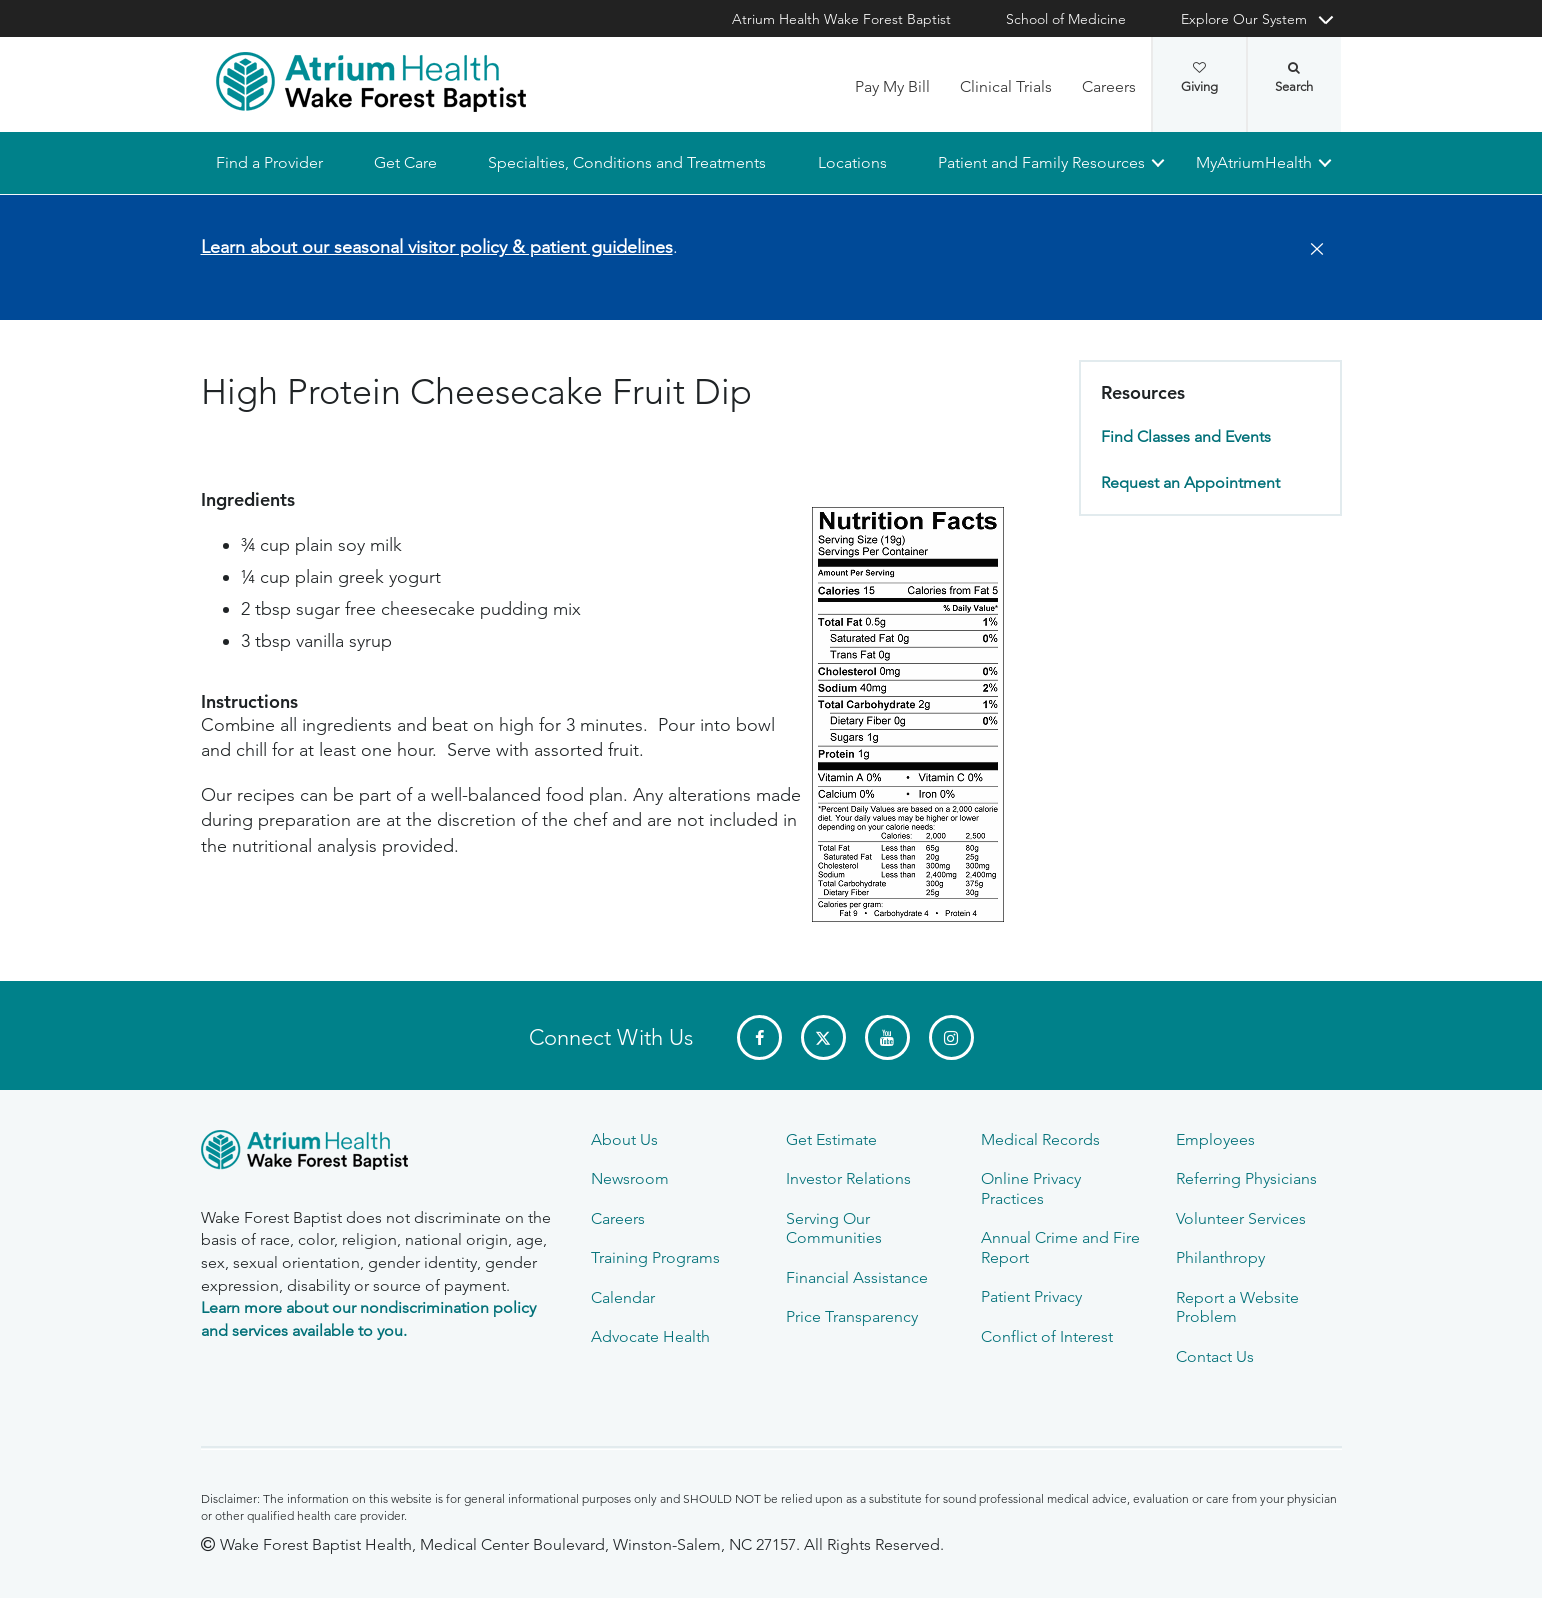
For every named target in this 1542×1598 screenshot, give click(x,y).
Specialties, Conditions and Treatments (627, 162)
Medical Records (1040, 1139)
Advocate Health (650, 1336)
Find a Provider (269, 162)
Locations (851, 162)
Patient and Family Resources (1040, 162)
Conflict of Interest (1047, 1336)
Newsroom (630, 1178)
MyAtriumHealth (1254, 162)
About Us (624, 1139)
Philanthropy (1220, 1257)
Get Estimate (831, 1139)
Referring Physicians (1246, 1178)
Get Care (405, 162)
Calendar (623, 1297)
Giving (1199, 78)
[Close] (1311, 250)
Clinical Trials (1006, 86)
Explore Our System (1244, 19)
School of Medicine (1066, 19)
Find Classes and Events (1186, 437)
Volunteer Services (1241, 1218)
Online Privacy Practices (1031, 1188)
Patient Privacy (1031, 1296)
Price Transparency (852, 1316)
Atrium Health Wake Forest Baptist (841, 19)
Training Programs (655, 1257)
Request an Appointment (1190, 482)
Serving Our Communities (834, 1228)
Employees (1215, 1139)
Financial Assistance (857, 1277)
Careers (1109, 86)
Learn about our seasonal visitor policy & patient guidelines (437, 247)
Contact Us (1215, 1356)
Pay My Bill (892, 86)
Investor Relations (848, 1178)
